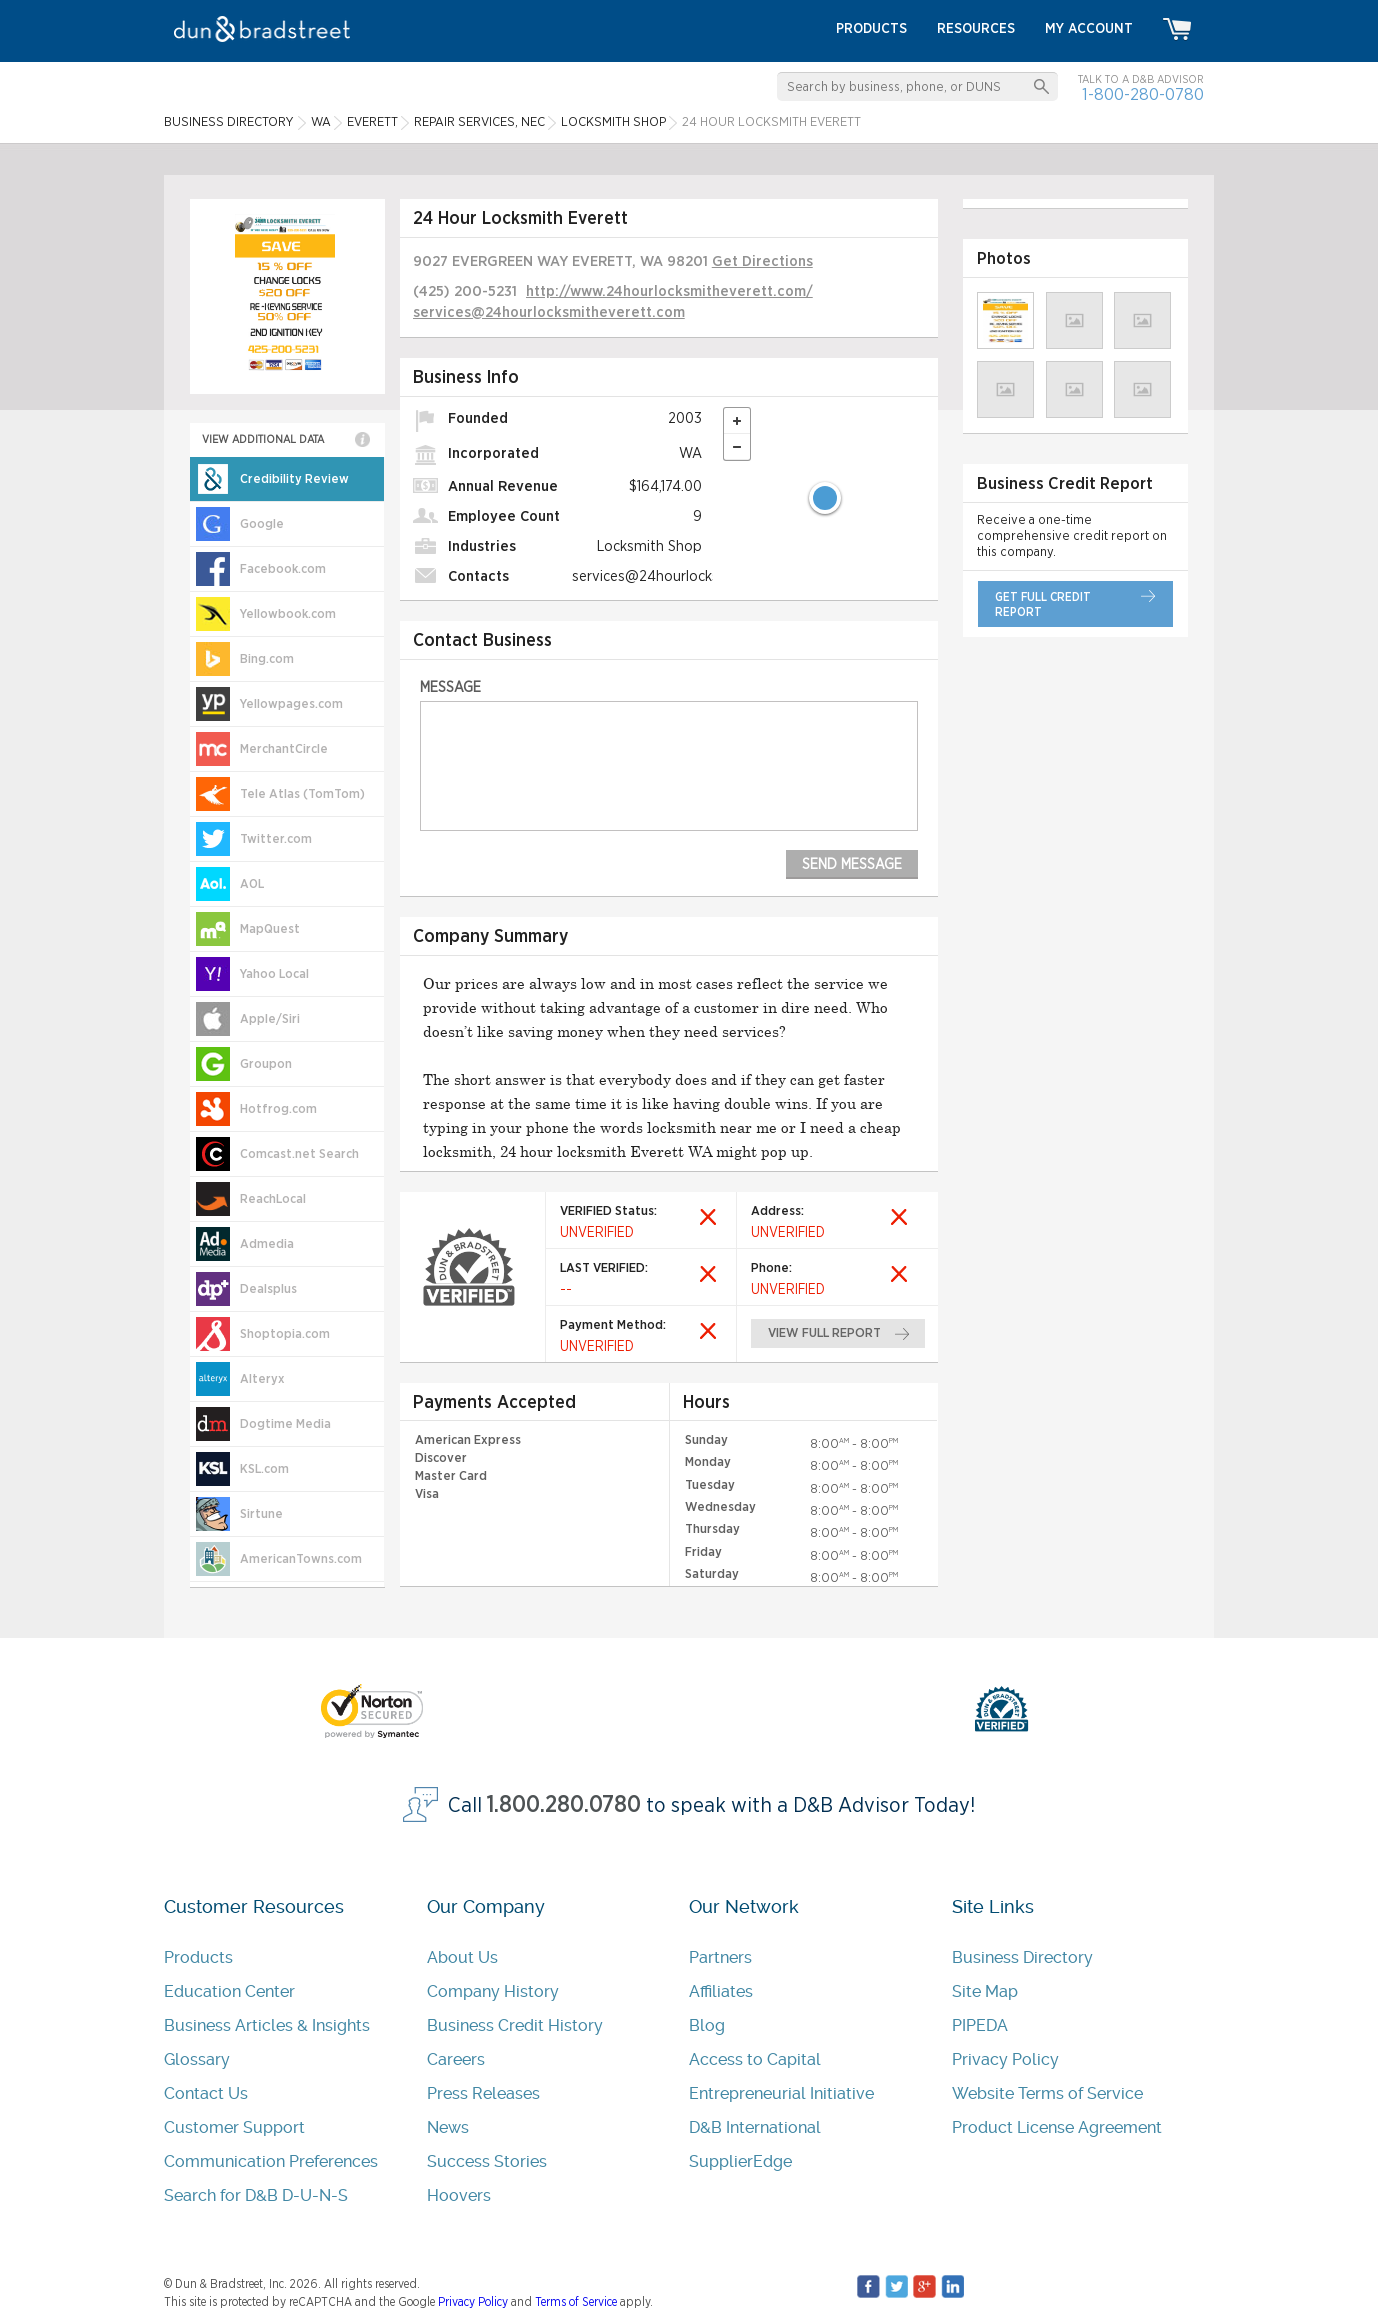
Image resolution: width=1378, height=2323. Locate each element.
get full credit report (1043, 604)
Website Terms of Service (1047, 2093)
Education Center (229, 1991)
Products (198, 1957)
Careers (456, 2059)
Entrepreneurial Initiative (781, 2093)
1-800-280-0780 (1143, 94)
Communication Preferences (271, 2161)
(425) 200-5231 (465, 291)
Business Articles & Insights (267, 2025)
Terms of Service (576, 2302)
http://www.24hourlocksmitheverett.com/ (669, 291)
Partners (720, 1957)
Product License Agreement (1057, 2127)
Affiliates (721, 1991)
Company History (493, 1991)
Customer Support (234, 2127)
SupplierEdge (740, 2161)
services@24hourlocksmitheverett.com (549, 312)
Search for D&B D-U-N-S (256, 2195)
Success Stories (487, 2161)
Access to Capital (755, 2059)
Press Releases (483, 2093)
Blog (707, 2025)
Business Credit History (515, 2025)
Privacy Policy (1005, 2059)
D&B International (755, 2127)
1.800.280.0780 (564, 1805)
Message (450, 687)
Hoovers (459, 2195)
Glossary (197, 2059)
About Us (462, 1957)
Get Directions (762, 261)
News (448, 2127)
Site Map (985, 1991)
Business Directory (1022, 1957)
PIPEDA (980, 2025)
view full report (824, 1333)
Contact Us (206, 2093)
